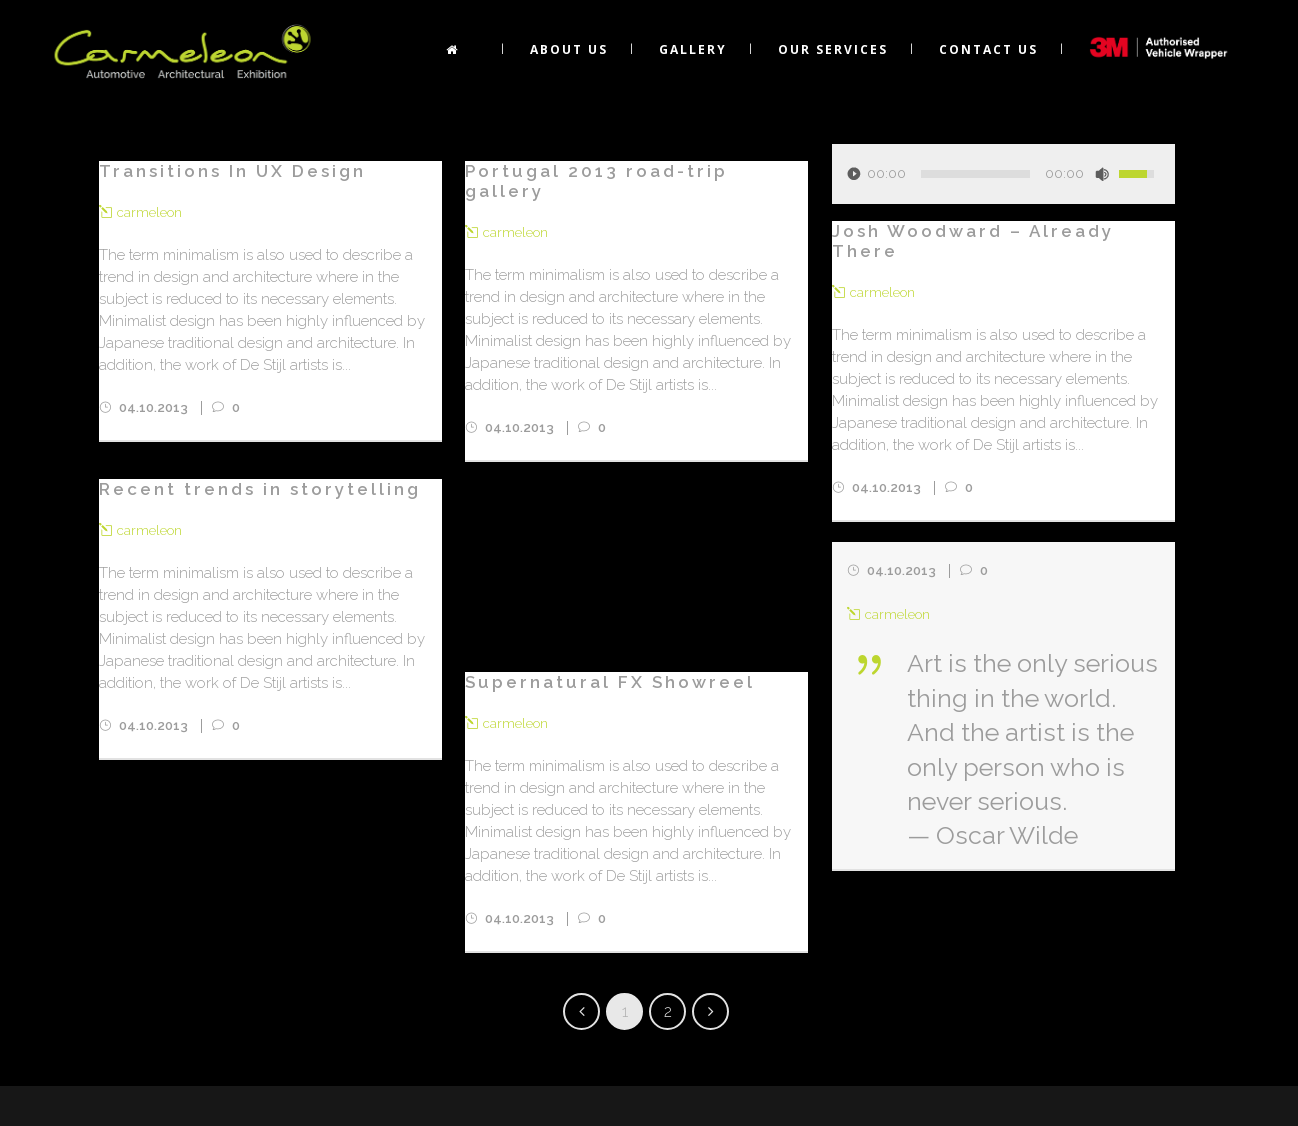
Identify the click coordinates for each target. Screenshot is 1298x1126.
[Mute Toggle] (1102, 174)
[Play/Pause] (854, 173)
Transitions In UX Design (232, 171)
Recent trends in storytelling (260, 489)
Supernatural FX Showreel (610, 682)
